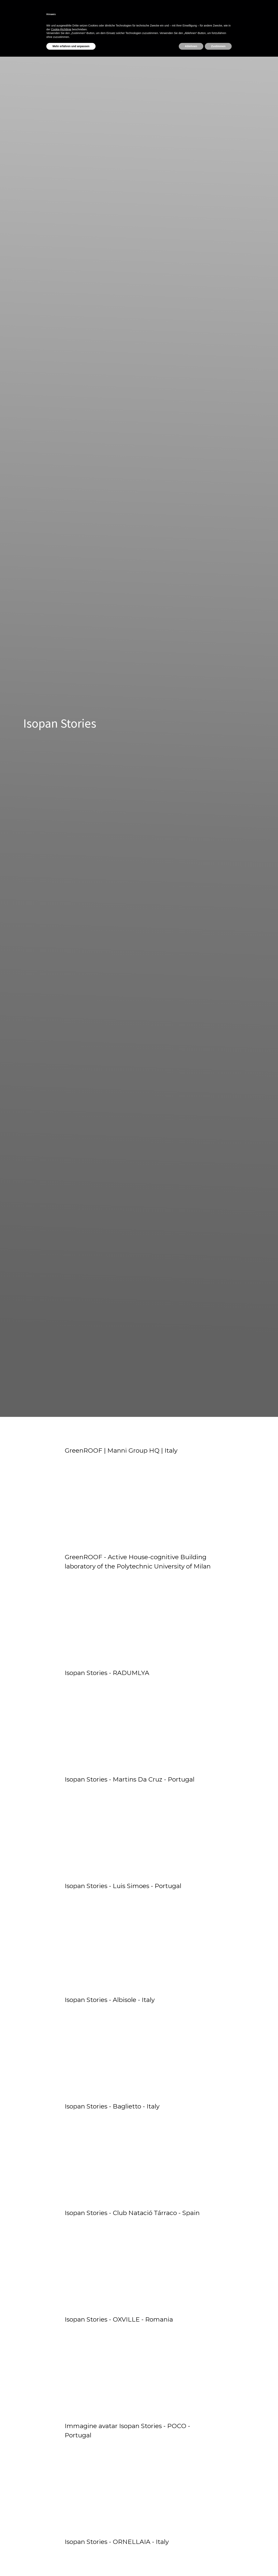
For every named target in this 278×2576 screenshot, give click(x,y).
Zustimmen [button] (218, 46)
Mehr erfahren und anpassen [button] (71, 46)
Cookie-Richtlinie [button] (61, 29)
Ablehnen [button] (191, 46)
